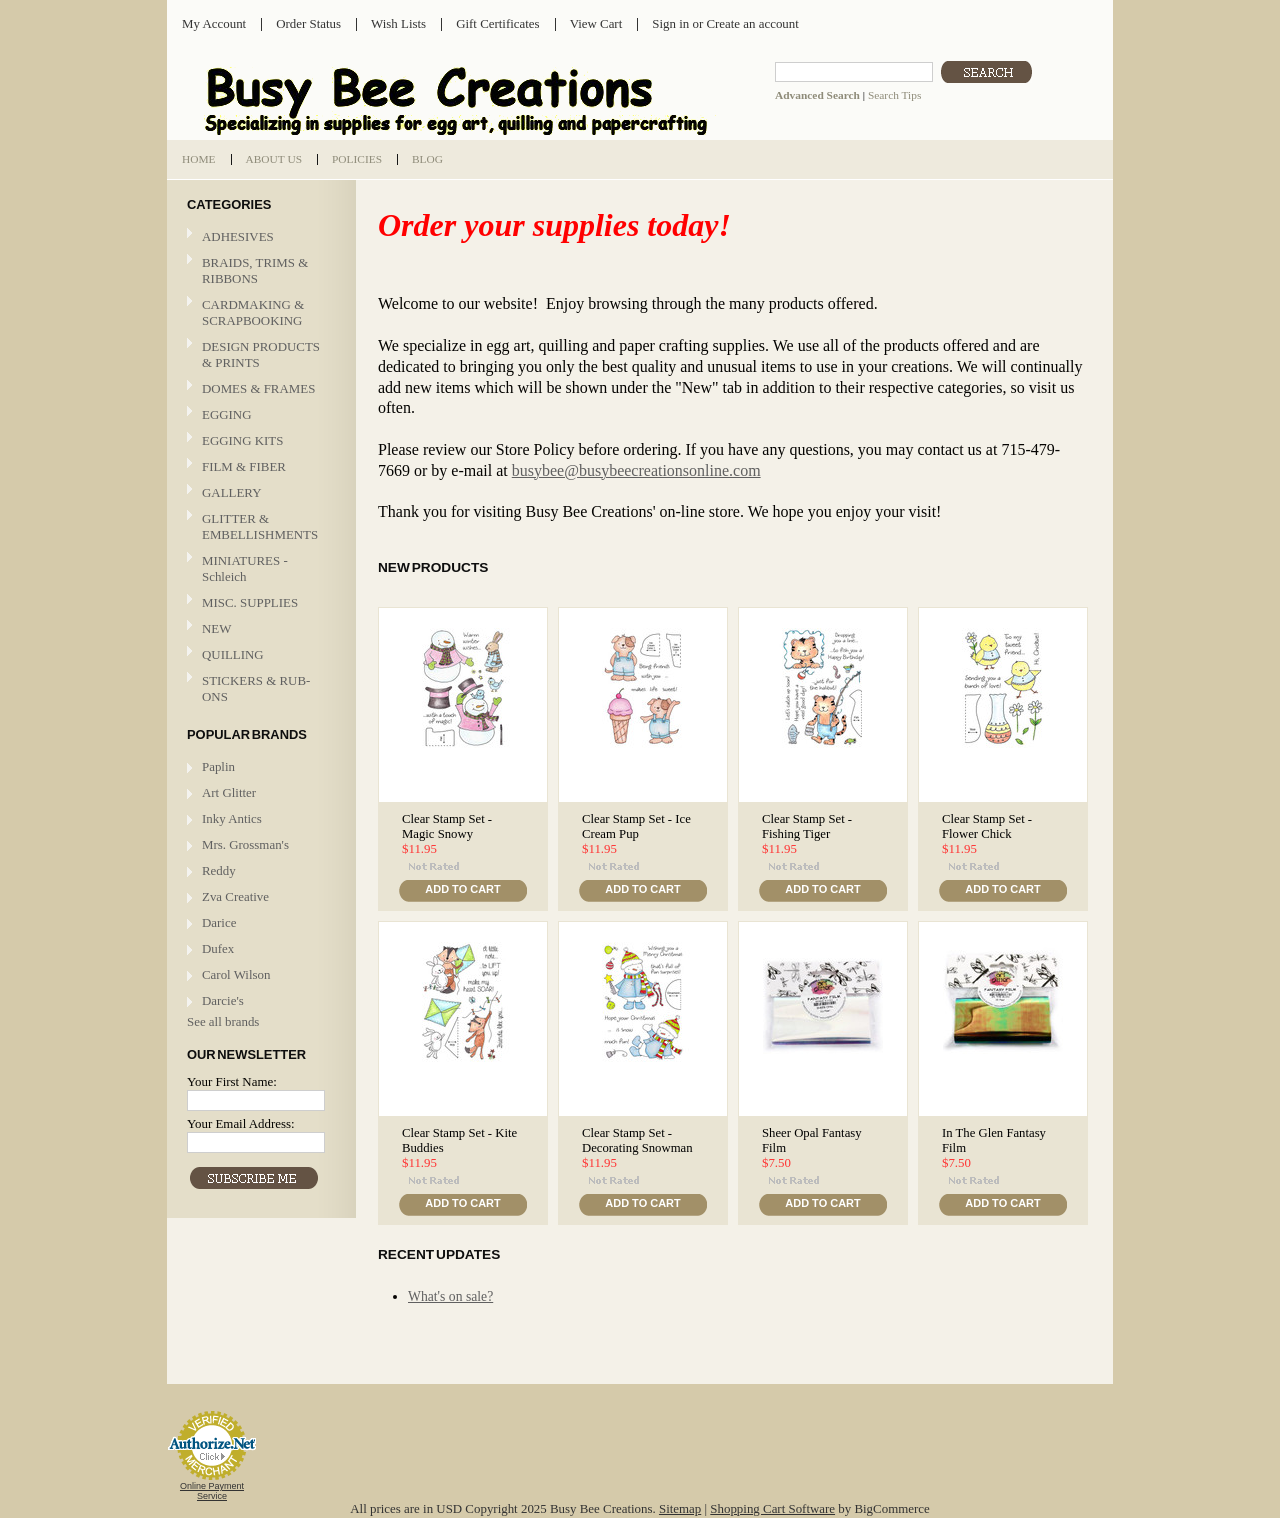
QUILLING (259, 655)
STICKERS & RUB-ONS (259, 688)
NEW (216, 628)
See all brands (223, 1021)
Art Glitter (229, 792)
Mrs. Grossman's (245, 844)
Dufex (218, 948)
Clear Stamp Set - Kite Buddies (459, 1140)
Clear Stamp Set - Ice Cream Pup (636, 826)
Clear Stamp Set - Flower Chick (987, 826)
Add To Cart (462, 889)
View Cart (596, 23)
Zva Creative (235, 896)
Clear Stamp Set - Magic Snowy (447, 826)
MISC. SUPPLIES (250, 602)
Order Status (308, 23)
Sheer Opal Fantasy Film (812, 1140)
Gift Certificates (498, 23)
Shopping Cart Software (772, 1508)
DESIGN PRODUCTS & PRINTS (259, 354)
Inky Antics (232, 818)
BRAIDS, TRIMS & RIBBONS (255, 270)
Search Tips (894, 95)
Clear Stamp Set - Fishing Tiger (807, 826)
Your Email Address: (241, 1123)
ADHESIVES (238, 236)
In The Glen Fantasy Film (994, 1140)
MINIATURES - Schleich (245, 568)
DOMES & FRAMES (258, 388)
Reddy (219, 870)
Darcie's (223, 1000)
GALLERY (259, 493)
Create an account (752, 23)
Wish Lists (398, 23)
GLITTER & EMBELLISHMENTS (259, 526)
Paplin (218, 766)
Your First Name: (232, 1081)
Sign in (670, 23)
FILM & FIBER (259, 467)
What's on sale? (450, 1296)
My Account (214, 23)
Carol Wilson (236, 974)
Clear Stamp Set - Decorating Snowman (637, 1140)
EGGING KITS (242, 440)
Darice (219, 922)
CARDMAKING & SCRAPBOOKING (259, 312)
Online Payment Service (212, 1491)
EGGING (259, 415)
